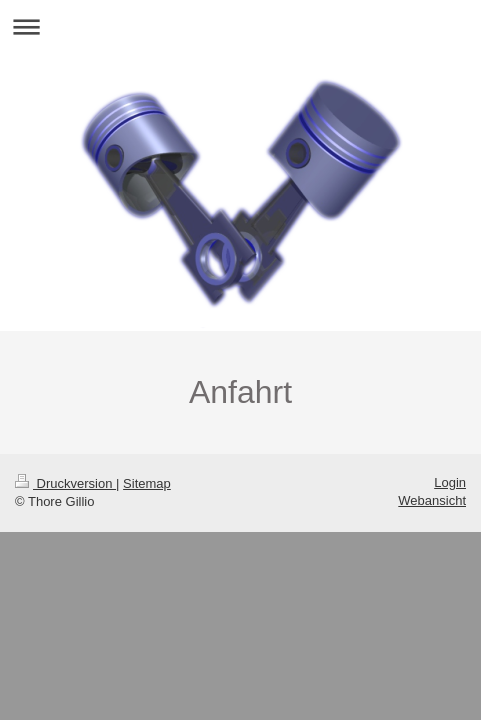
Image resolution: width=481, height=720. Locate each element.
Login (450, 482)
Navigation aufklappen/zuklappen (240, 26)
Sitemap (147, 483)
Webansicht (432, 500)
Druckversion (65, 483)
